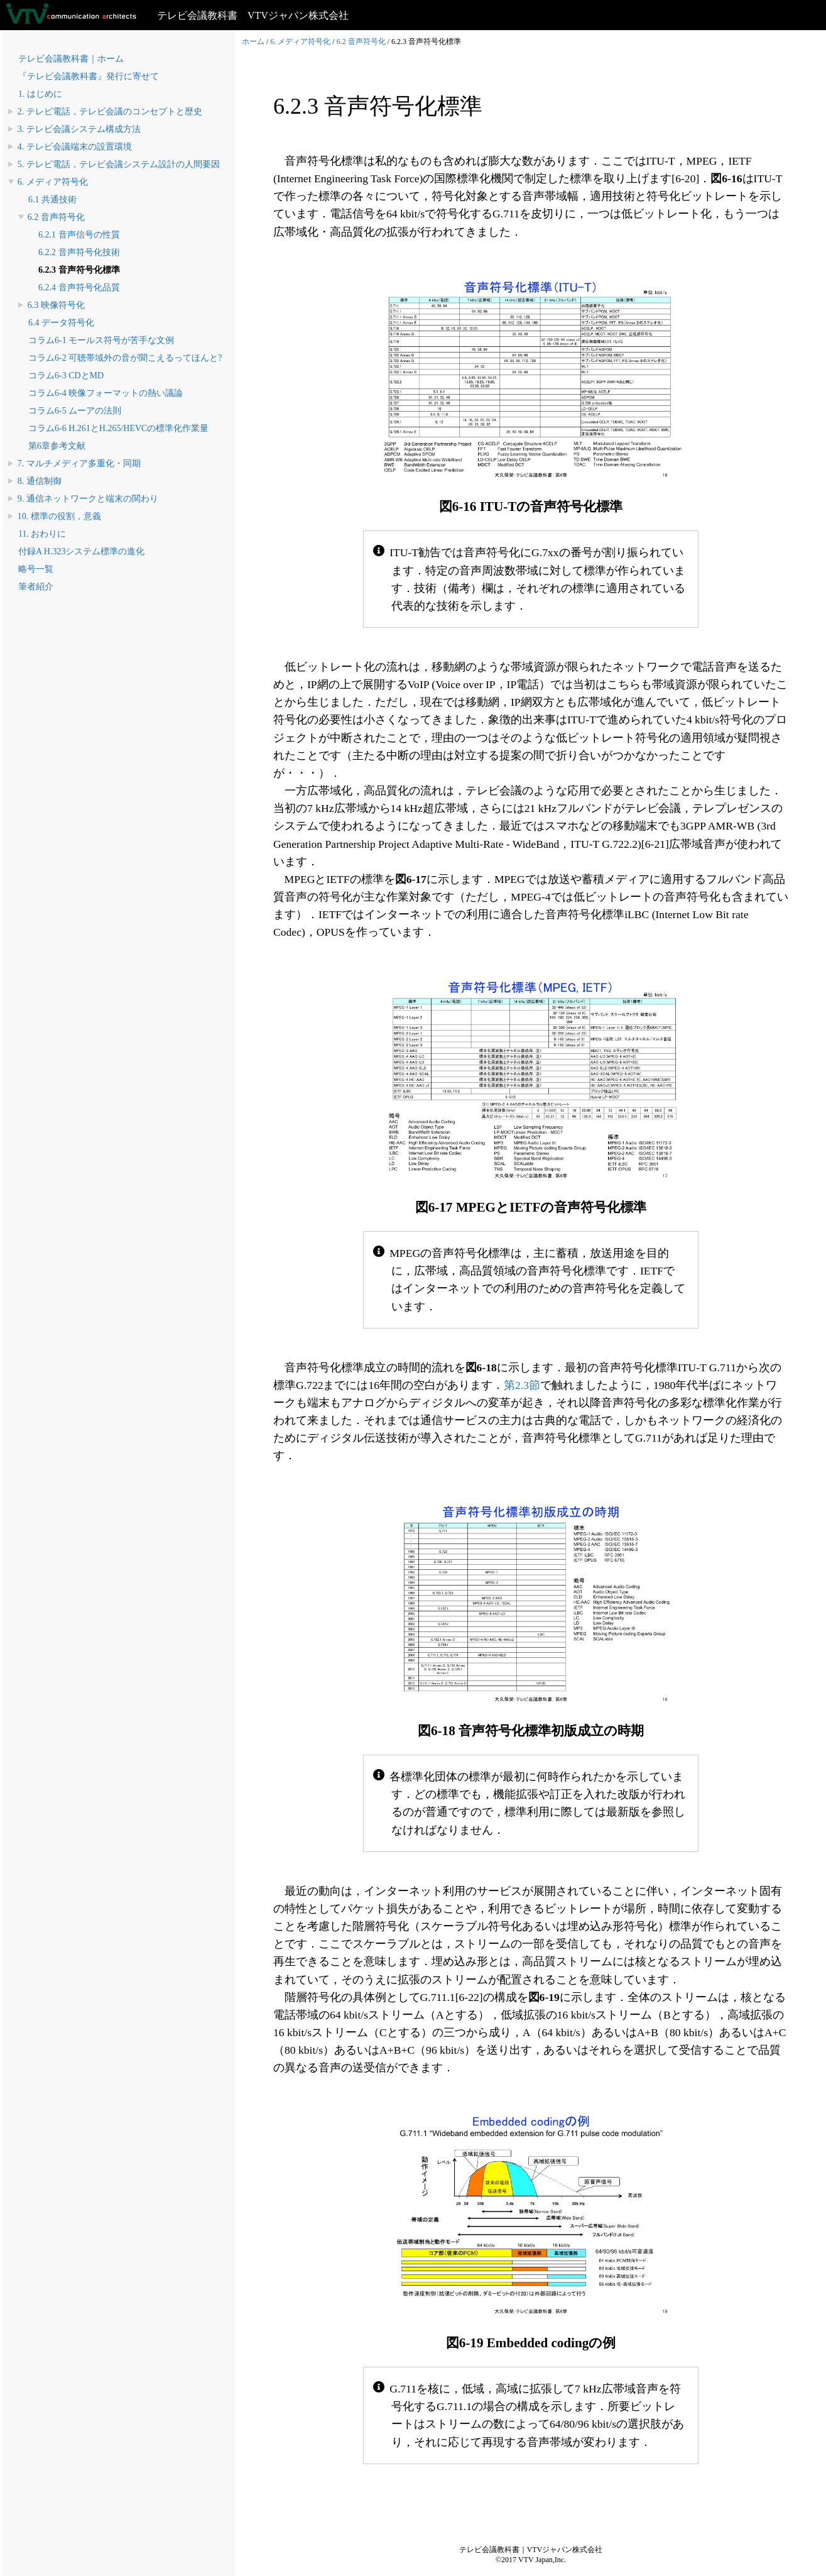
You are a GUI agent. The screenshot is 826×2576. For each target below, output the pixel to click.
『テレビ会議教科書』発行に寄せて (88, 76)
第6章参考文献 (56, 446)
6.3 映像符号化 (56, 305)
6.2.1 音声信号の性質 (79, 234)
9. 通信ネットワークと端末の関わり (88, 498)
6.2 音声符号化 (56, 217)
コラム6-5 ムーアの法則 (74, 410)
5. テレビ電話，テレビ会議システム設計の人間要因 (119, 164)
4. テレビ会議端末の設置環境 (75, 146)
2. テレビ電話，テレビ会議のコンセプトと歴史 (110, 111)
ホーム (253, 41)
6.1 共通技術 (52, 199)
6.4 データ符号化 (61, 322)
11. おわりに (42, 534)
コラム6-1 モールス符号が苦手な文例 (101, 340)
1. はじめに (40, 94)
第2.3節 (522, 1385)
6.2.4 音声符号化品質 (79, 287)
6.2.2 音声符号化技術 (79, 252)
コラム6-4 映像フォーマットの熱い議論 (105, 393)
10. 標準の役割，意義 (59, 516)
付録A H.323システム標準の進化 (81, 551)
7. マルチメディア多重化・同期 (79, 463)
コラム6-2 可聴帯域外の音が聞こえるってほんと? (125, 358)
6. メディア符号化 (53, 182)
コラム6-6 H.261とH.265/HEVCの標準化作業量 (118, 428)
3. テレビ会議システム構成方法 (79, 129)
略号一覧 (35, 569)
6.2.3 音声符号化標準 (79, 270)
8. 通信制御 (40, 481)
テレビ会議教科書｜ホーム (71, 58)
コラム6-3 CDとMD (66, 375)
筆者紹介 (35, 586)
